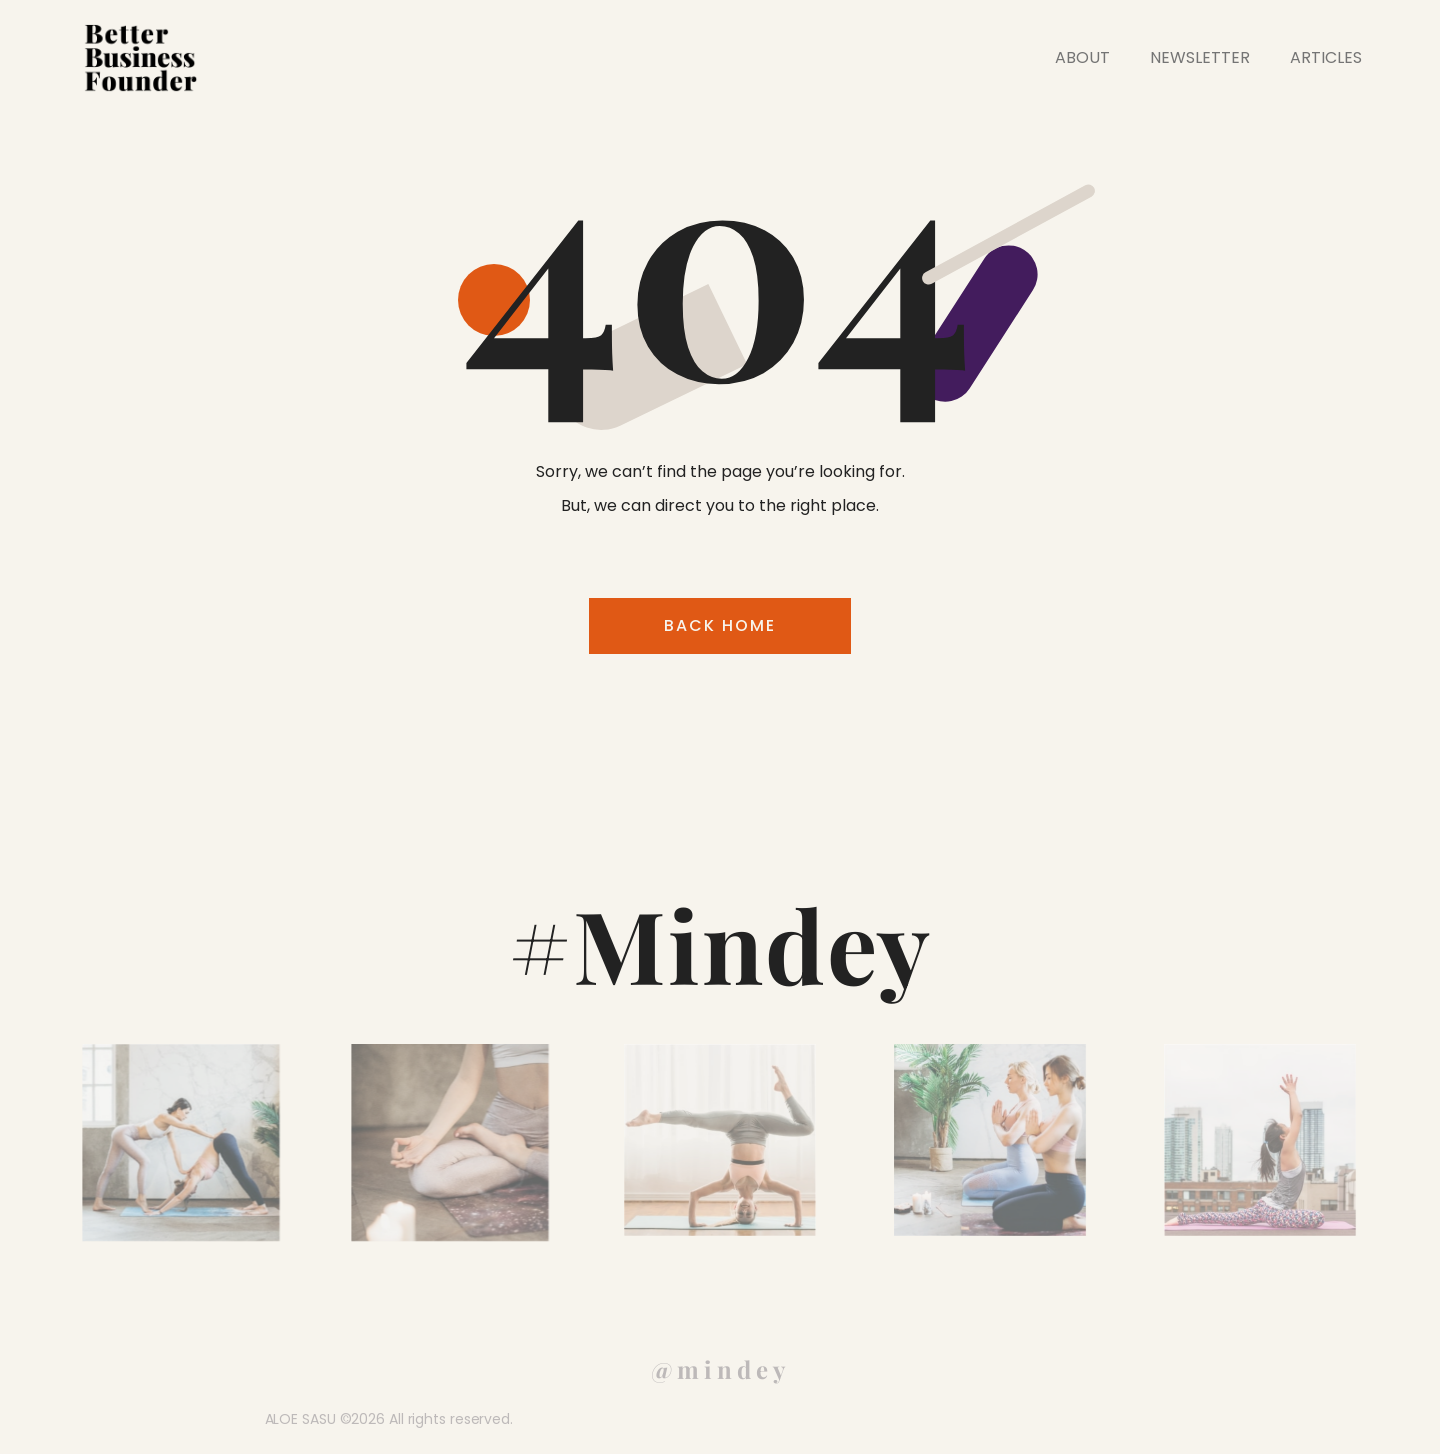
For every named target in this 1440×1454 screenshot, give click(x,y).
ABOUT (1082, 57)
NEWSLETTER (1200, 57)
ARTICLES (1326, 57)
